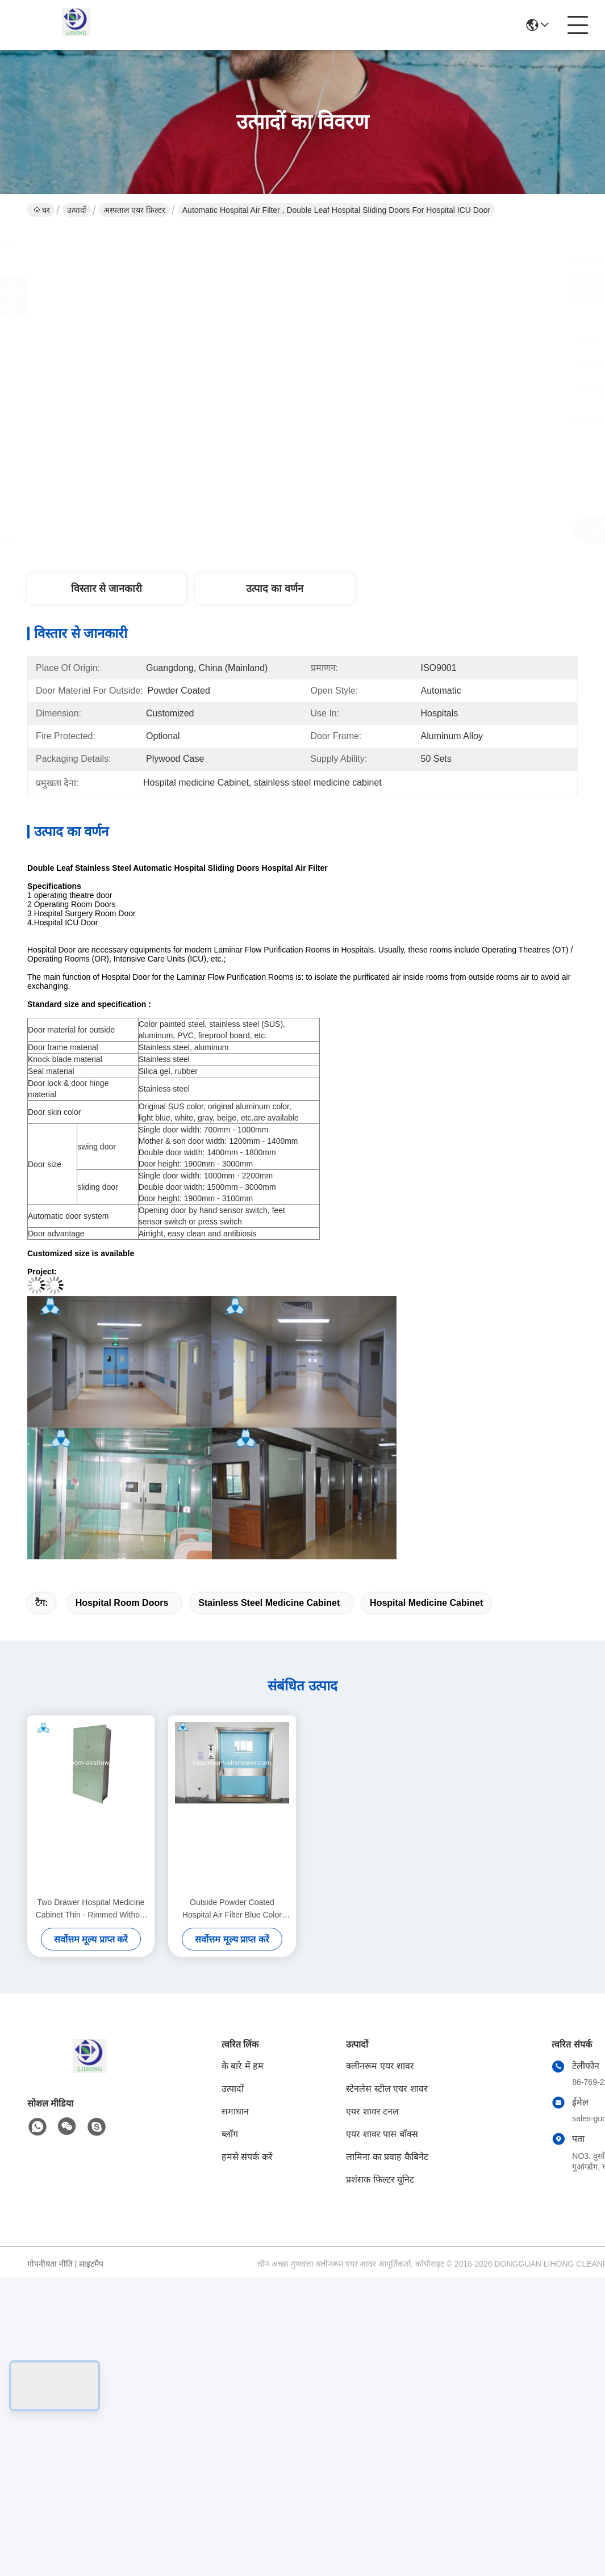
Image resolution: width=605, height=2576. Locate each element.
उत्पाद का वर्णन (274, 588)
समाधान (235, 2111)
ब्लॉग (230, 2134)
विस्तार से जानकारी (106, 588)
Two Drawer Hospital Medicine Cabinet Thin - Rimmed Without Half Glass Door (91, 1909)
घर (42, 210)
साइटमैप (91, 2263)
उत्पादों (76, 210)
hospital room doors (122, 1603)
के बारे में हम (243, 2066)
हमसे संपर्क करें (247, 2157)
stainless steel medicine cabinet (269, 1603)
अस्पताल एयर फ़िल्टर (134, 210)
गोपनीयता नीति (50, 2263)
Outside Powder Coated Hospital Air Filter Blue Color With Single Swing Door (232, 1909)
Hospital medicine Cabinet (426, 1603)
